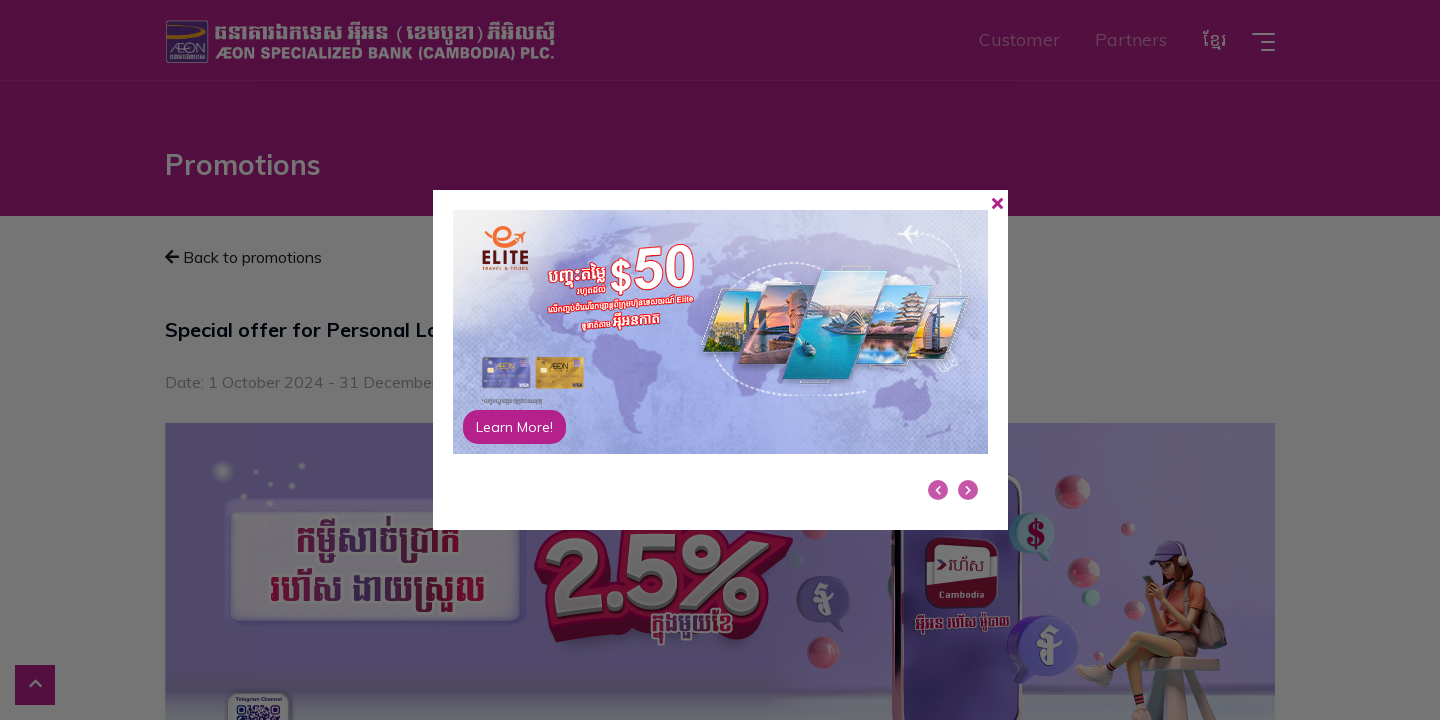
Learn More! (514, 427)
